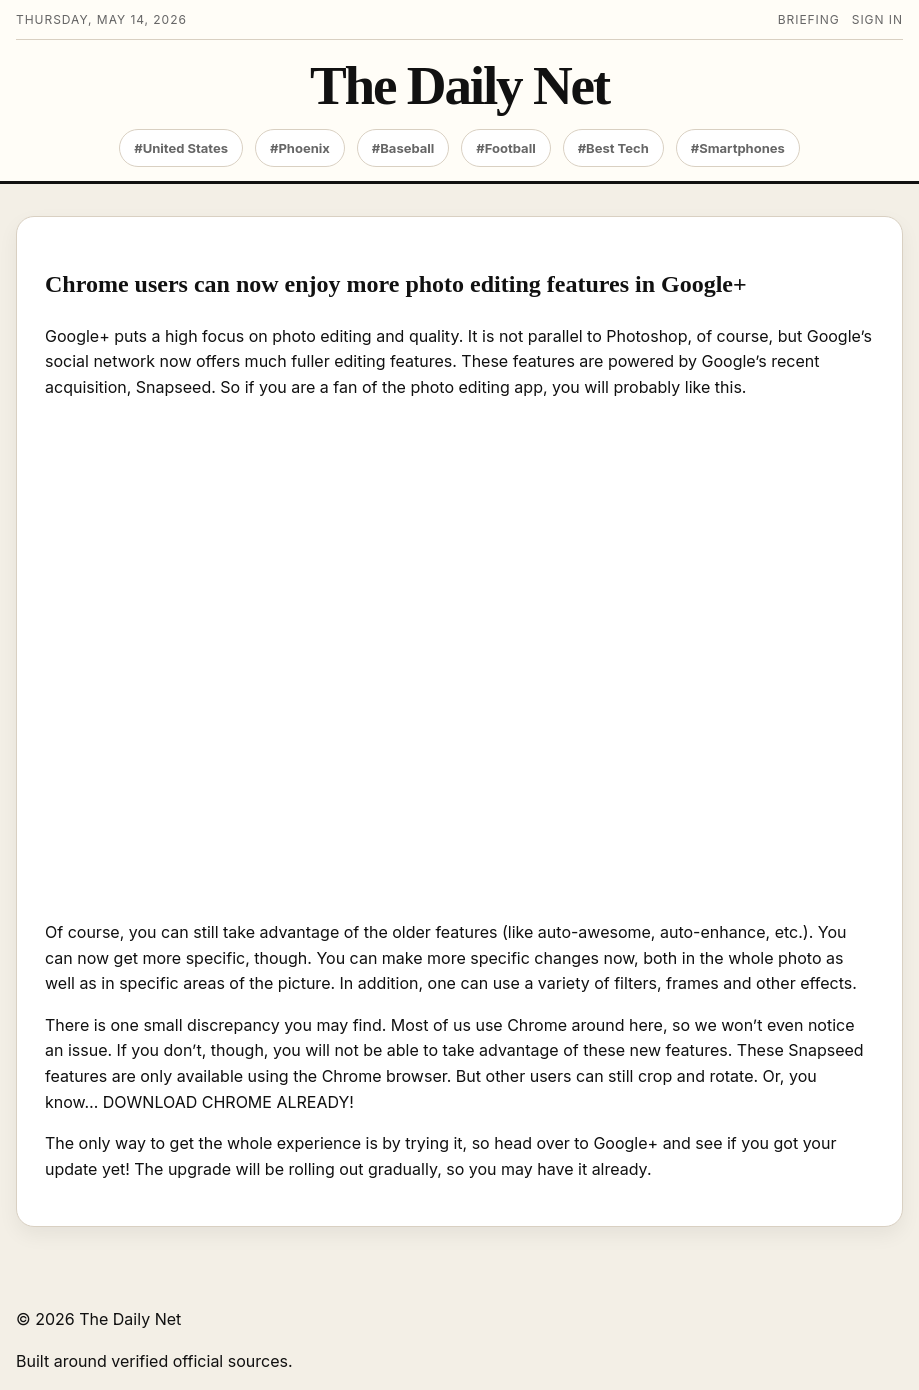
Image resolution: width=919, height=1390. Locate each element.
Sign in (877, 19)
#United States (181, 148)
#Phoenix (300, 148)
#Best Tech (613, 148)
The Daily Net (459, 86)
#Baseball (403, 148)
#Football (505, 148)
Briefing (809, 19)
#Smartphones (738, 148)
